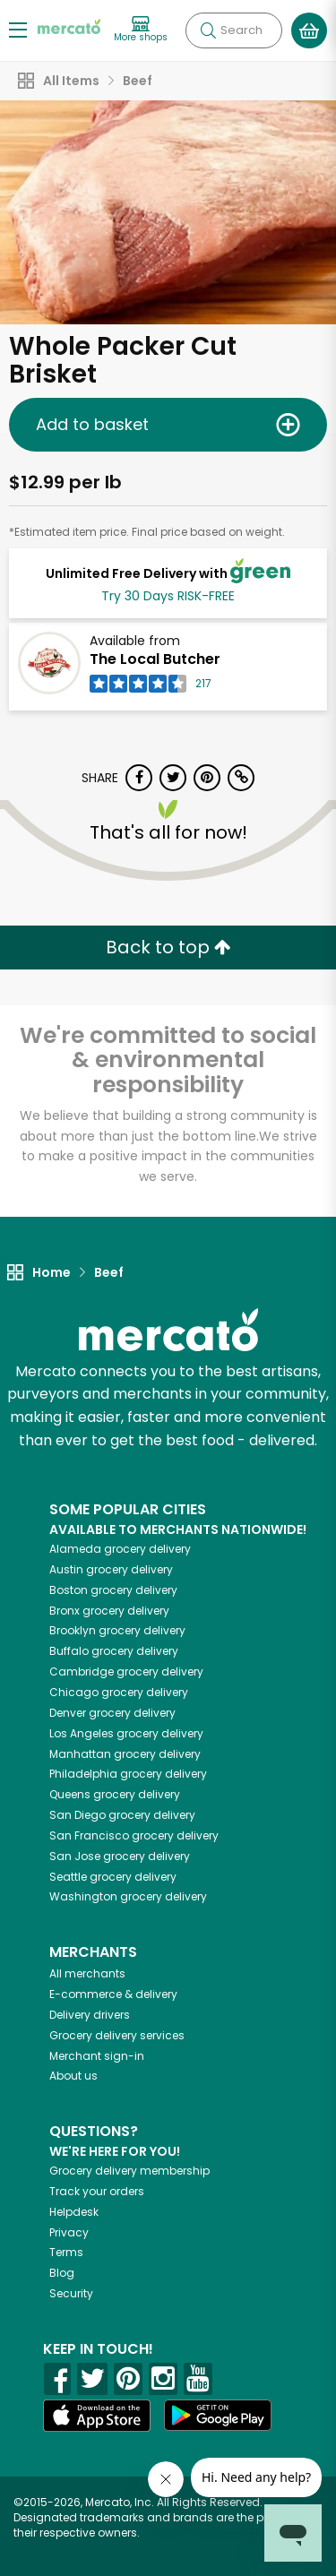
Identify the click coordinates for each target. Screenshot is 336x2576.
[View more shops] (141, 30)
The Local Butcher (155, 659)
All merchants (87, 1973)
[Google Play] (217, 2415)
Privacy (69, 2232)
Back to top (168, 947)
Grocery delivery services (117, 2035)
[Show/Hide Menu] (18, 29)
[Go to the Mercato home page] (69, 26)
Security (71, 2293)
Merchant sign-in (96, 2055)
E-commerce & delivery (113, 1994)
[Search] (233, 30)
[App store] (97, 2415)
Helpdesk (74, 2211)
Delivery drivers (89, 2014)
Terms (66, 2252)
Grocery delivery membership (129, 2170)
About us (73, 2075)
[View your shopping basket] (309, 30)
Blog (61, 2272)
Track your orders (96, 2191)
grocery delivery (120, 1548)
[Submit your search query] (208, 30)
